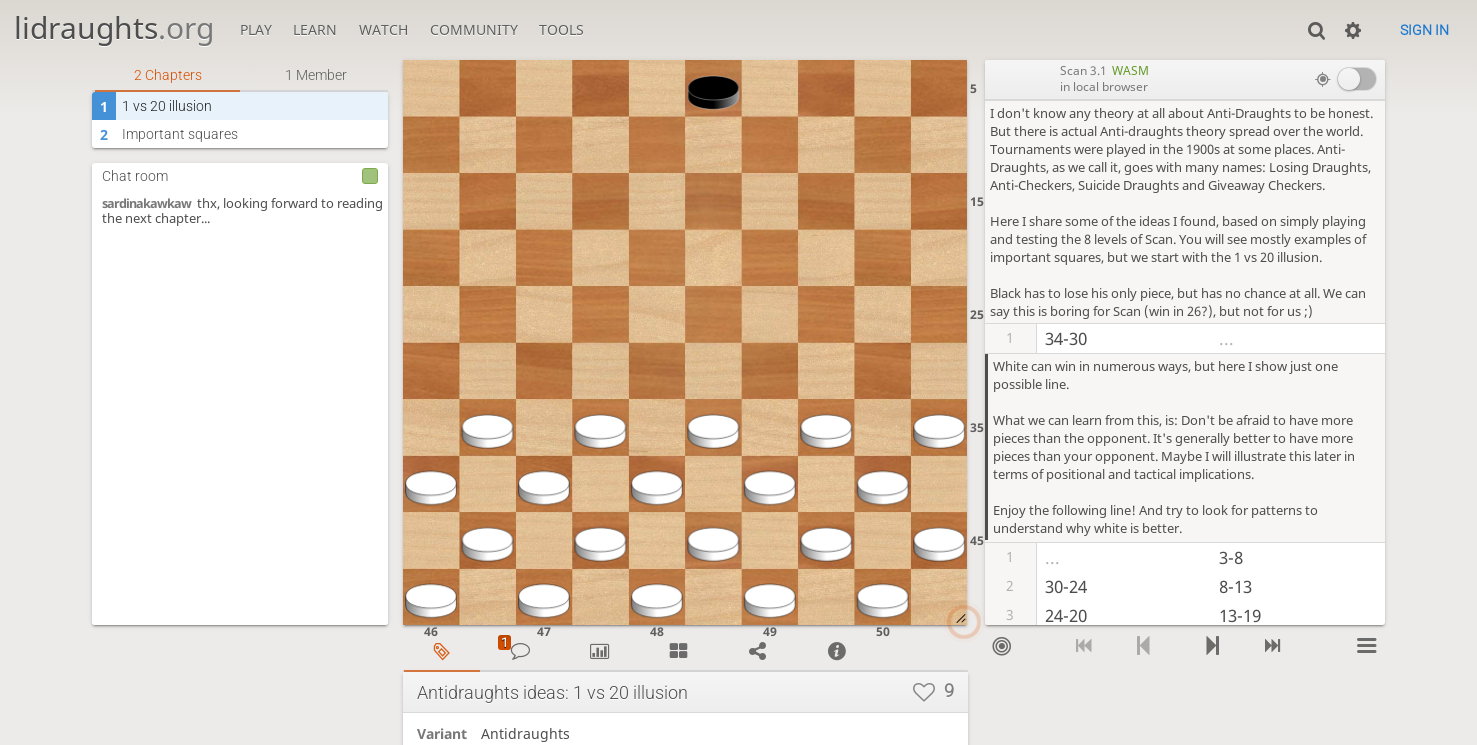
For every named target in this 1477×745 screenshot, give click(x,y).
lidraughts (114, 27)
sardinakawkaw (146, 203)
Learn (315, 29)
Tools (561, 29)
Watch (383, 29)
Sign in (1424, 30)
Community (474, 29)
